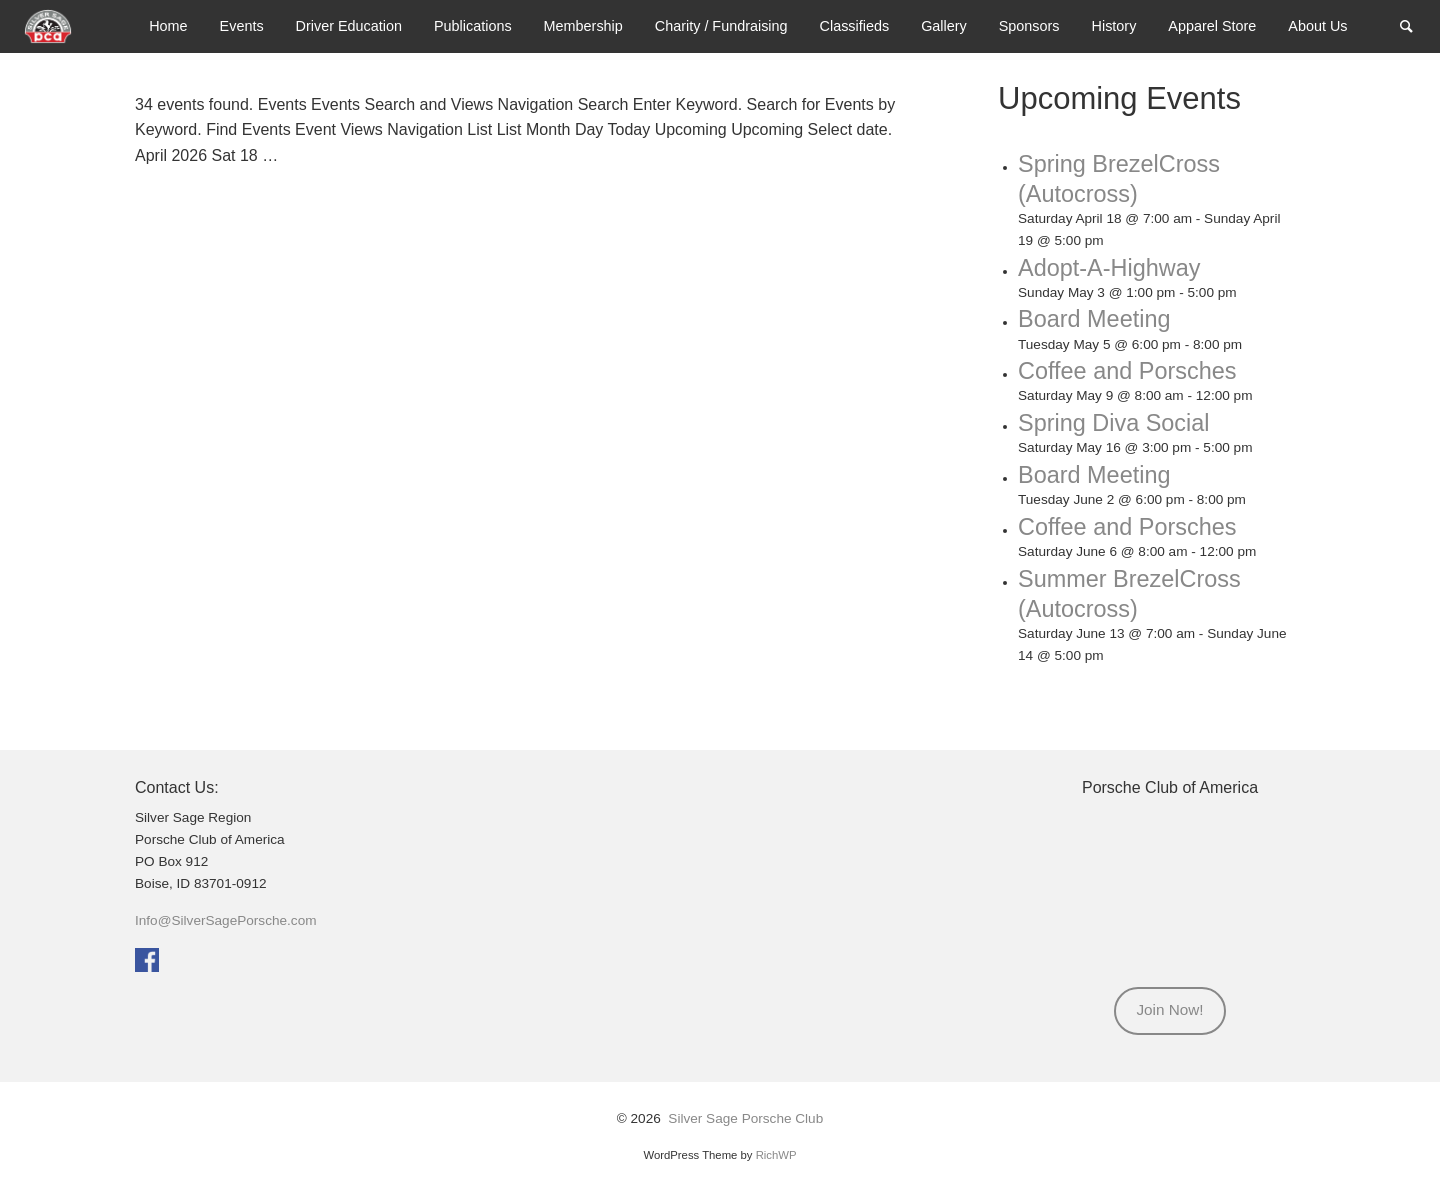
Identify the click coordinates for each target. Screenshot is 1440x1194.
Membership (583, 26)
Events (242, 26)
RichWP (776, 1153)
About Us (1317, 26)
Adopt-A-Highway (1115, 266)
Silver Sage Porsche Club (745, 1117)
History (1114, 26)
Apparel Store (1212, 26)
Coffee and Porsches (1134, 370)
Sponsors (1029, 26)
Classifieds (855, 26)
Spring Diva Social (1120, 422)
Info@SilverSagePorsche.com (226, 919)
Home (168, 26)
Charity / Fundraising (721, 26)
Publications (473, 26)
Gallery (944, 26)
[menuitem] (168, 26)
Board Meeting (1099, 318)
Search (1416, 24)
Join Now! (1169, 1008)
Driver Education (349, 26)
